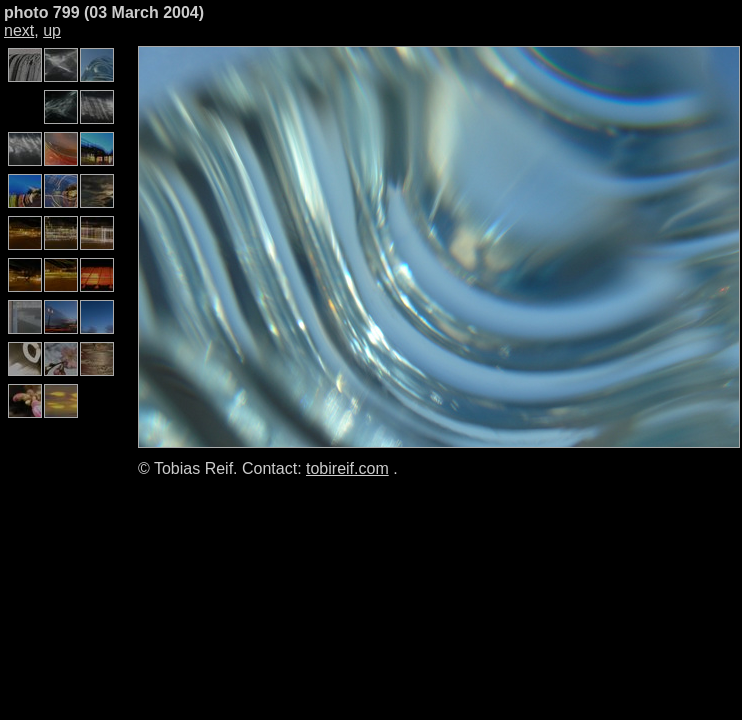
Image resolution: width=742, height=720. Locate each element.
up (52, 30)
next (19, 30)
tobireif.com (347, 468)
